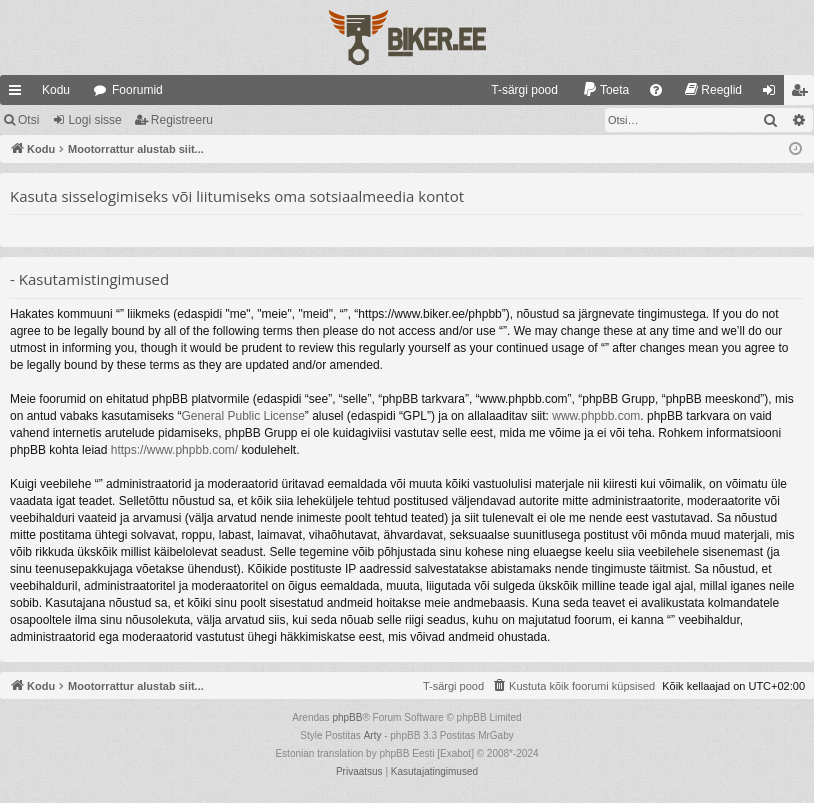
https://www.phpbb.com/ (174, 450)
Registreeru (182, 120)
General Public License (242, 416)
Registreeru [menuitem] (803, 94)
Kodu (56, 90)
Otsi (28, 120)
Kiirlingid (19, 94)
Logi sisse (94, 120)
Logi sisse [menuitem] (773, 94)
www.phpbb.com (596, 416)
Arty (373, 735)
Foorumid (137, 90)
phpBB (347, 717)
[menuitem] (515, 90)
